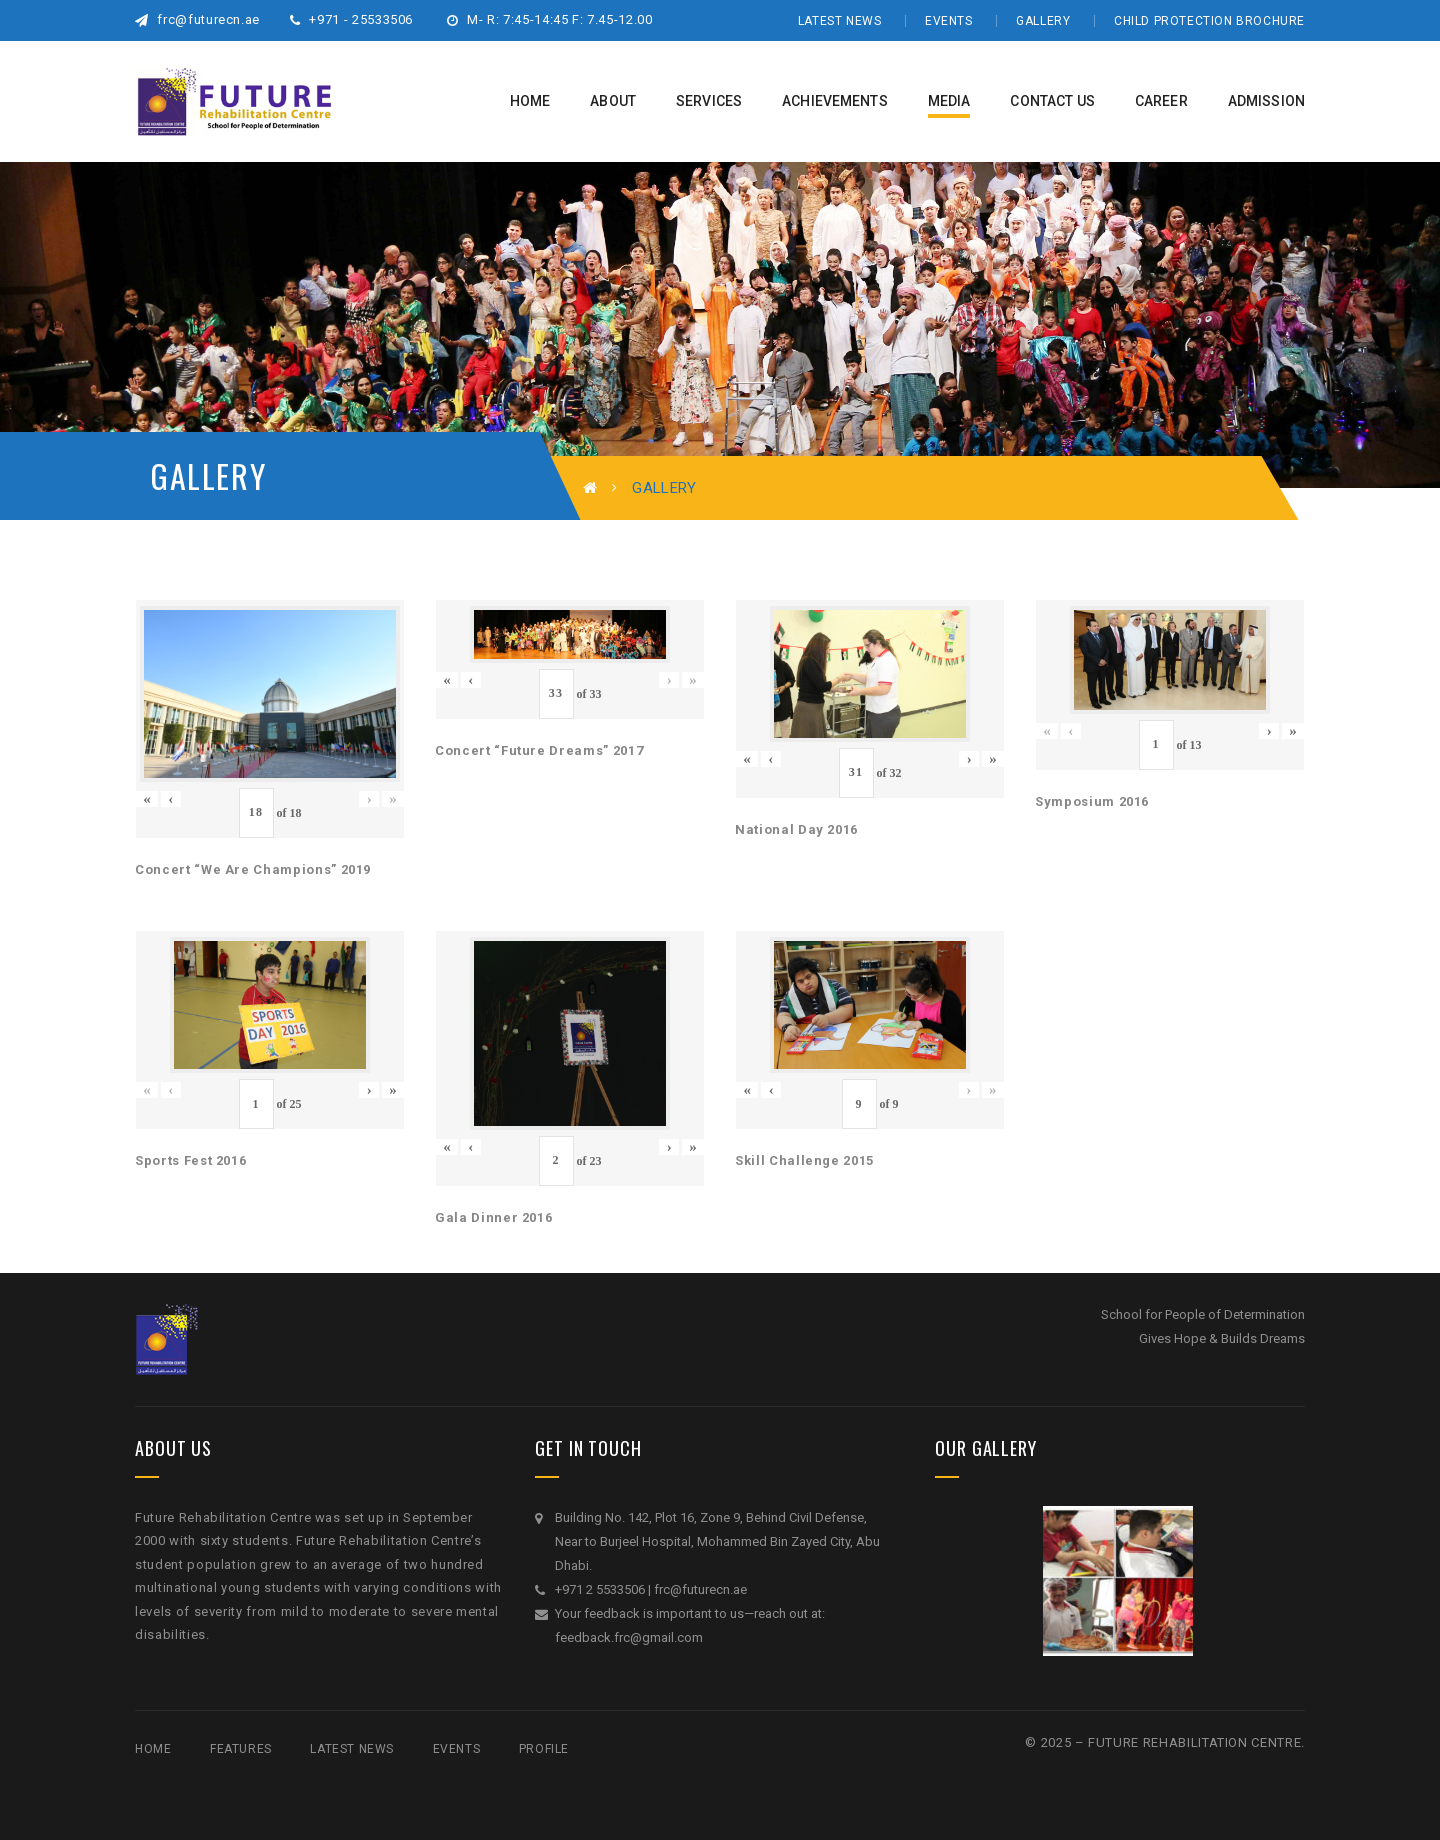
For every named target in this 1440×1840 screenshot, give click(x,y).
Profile (544, 1749)
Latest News (840, 21)
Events (949, 21)
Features (241, 1749)
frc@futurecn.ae (197, 19)
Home (153, 1749)
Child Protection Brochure (1209, 21)
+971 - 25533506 (351, 19)
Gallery (1043, 21)
